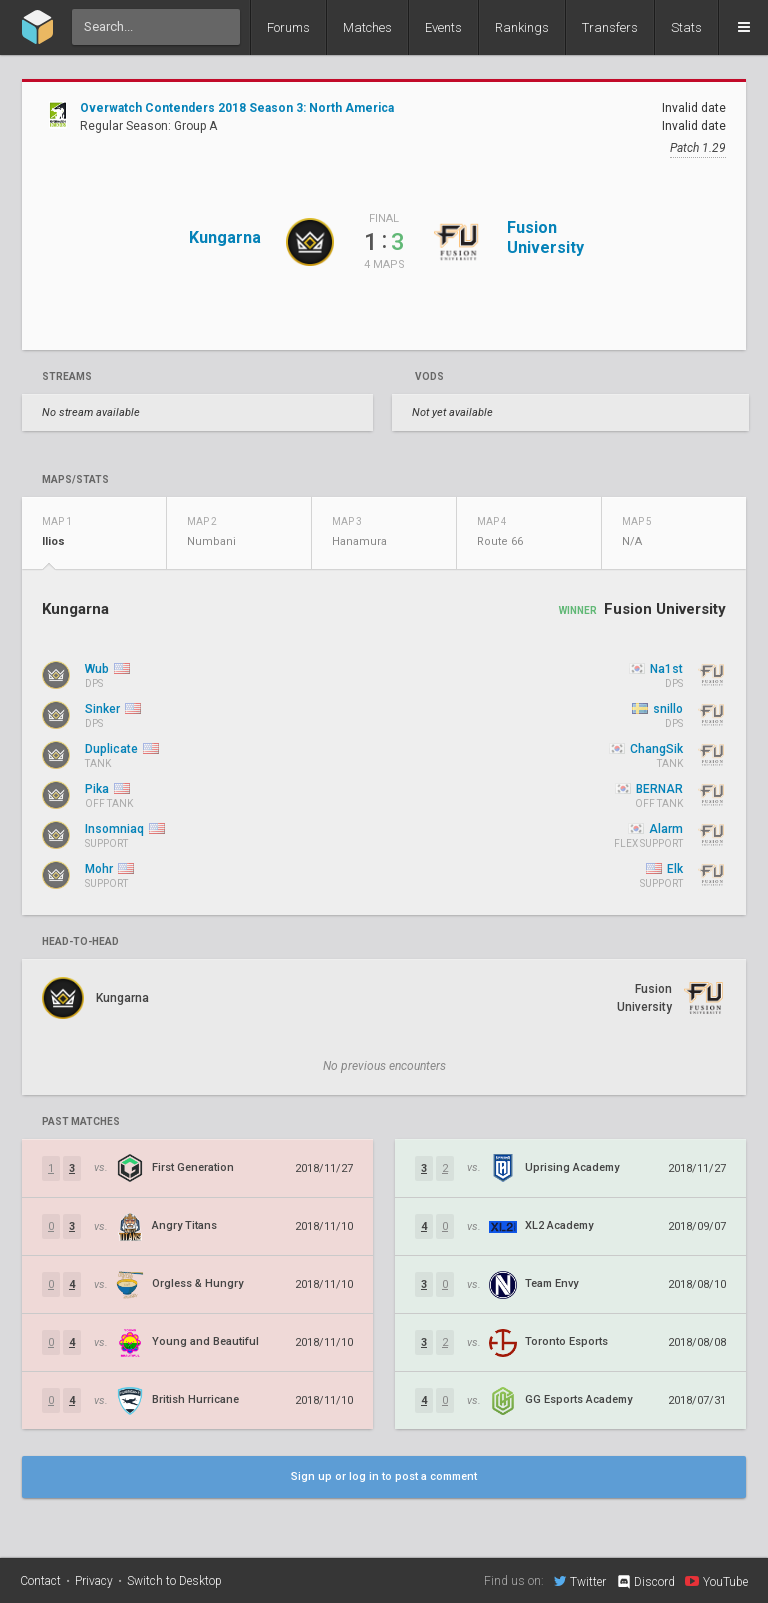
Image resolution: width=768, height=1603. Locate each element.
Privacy (94, 1581)
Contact (40, 1581)
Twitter (580, 1581)
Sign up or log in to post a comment (384, 1476)
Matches (367, 27)
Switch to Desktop (174, 1581)
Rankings (522, 27)
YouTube (716, 1581)
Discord (645, 1582)
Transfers (610, 27)
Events (443, 27)
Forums (288, 27)
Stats (686, 27)
